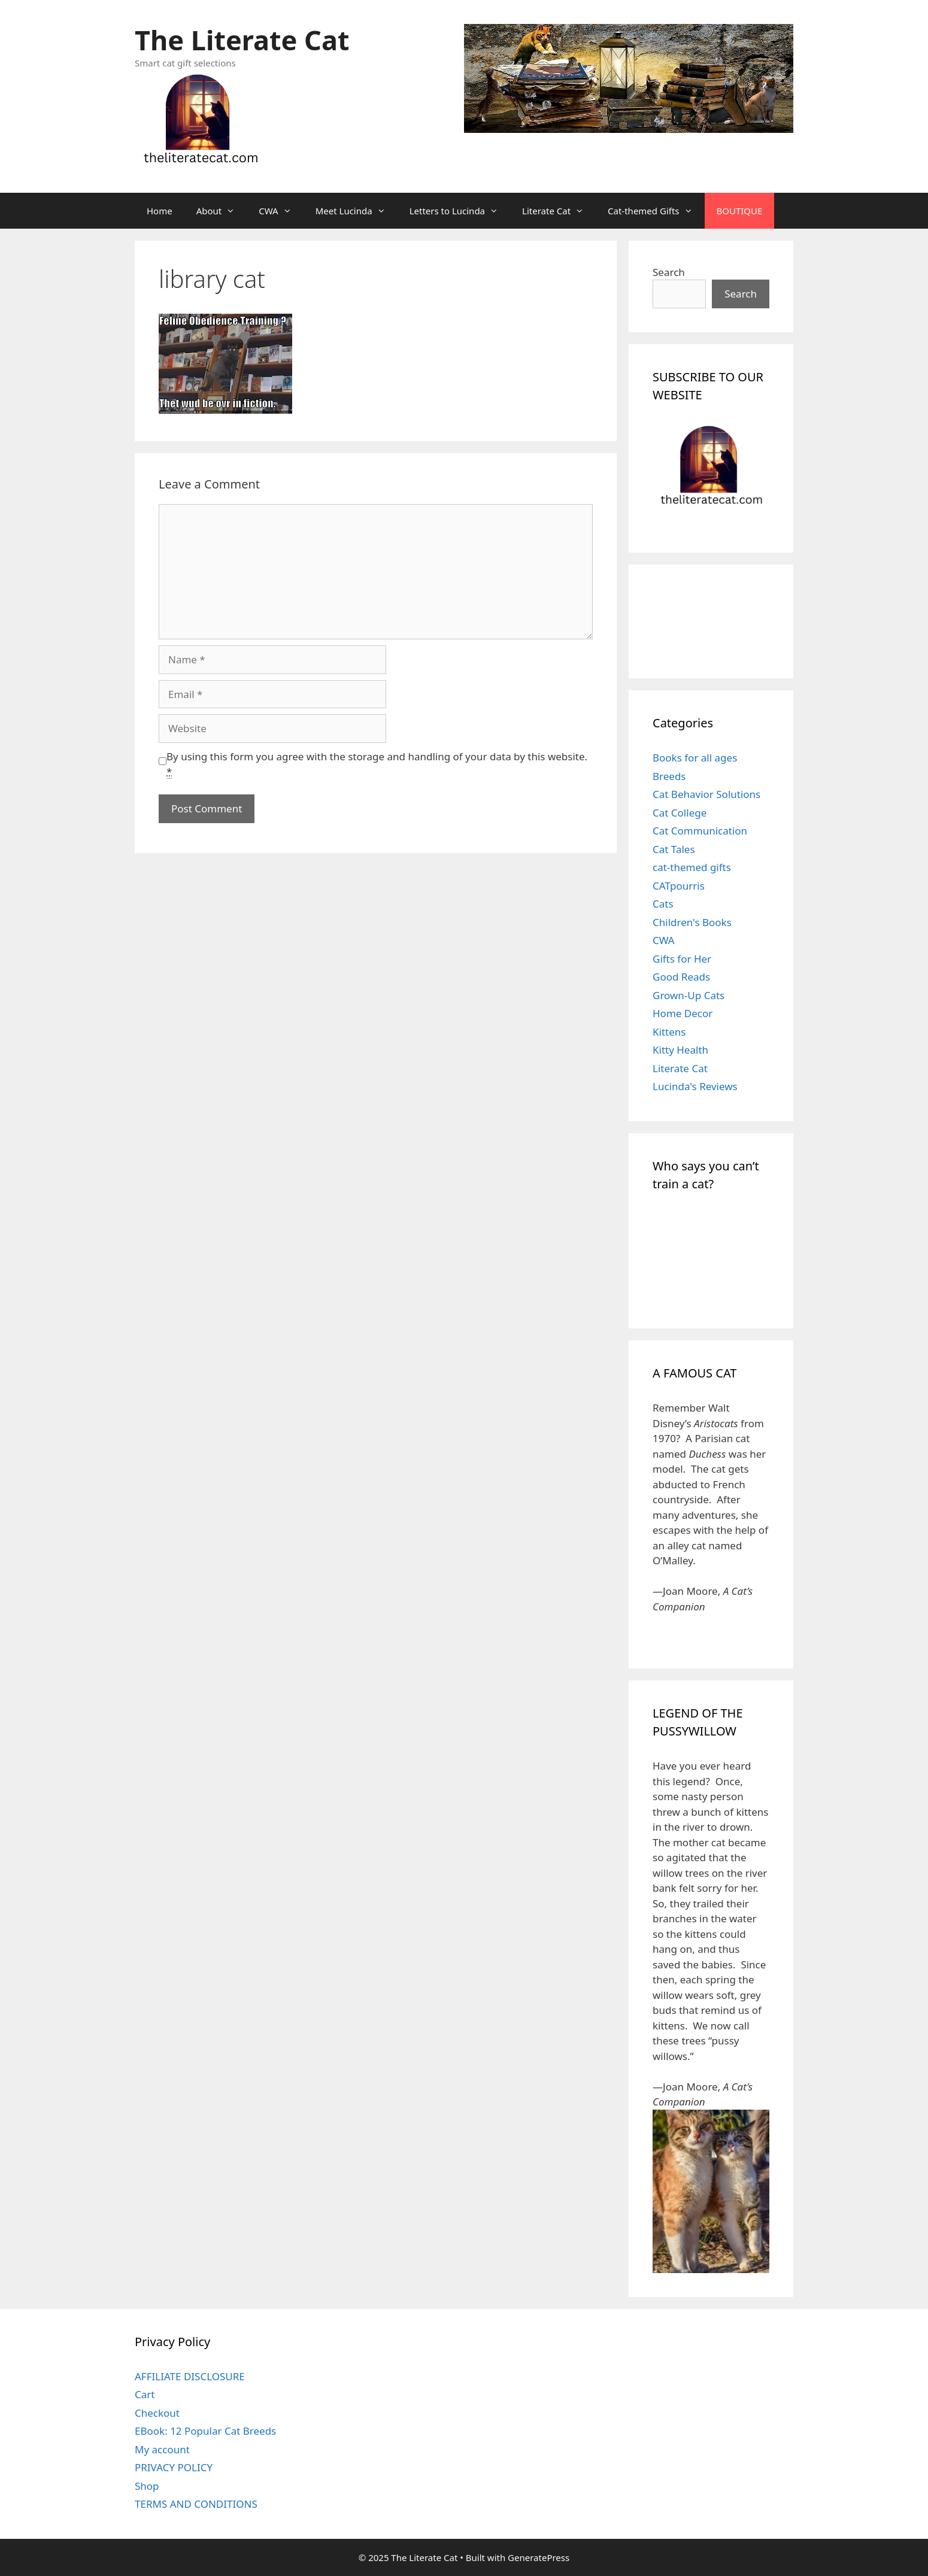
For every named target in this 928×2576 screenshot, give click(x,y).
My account (162, 2449)
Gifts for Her (682, 959)
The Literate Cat (242, 40)
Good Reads (681, 977)
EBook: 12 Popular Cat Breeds (205, 2431)
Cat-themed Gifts (656, 211)
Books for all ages (695, 757)
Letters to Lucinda (460, 211)
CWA (281, 211)
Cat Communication (700, 831)
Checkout (157, 2413)
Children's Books (692, 922)
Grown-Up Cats (688, 995)
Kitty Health (680, 1050)
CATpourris (679, 886)
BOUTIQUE (740, 211)
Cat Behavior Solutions (706, 794)
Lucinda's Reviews (695, 1086)
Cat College (679, 813)
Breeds (669, 776)
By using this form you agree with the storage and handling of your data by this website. (376, 764)
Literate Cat (559, 211)
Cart (144, 2394)
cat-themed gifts (692, 867)
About (221, 211)
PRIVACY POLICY (174, 2467)
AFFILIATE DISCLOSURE (190, 2376)
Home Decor (682, 1013)
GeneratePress (538, 2557)
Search (669, 272)
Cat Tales (674, 849)
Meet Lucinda (357, 211)
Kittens (669, 1032)
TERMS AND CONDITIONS (196, 2504)
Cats (663, 904)
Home (159, 211)
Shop (147, 2486)
